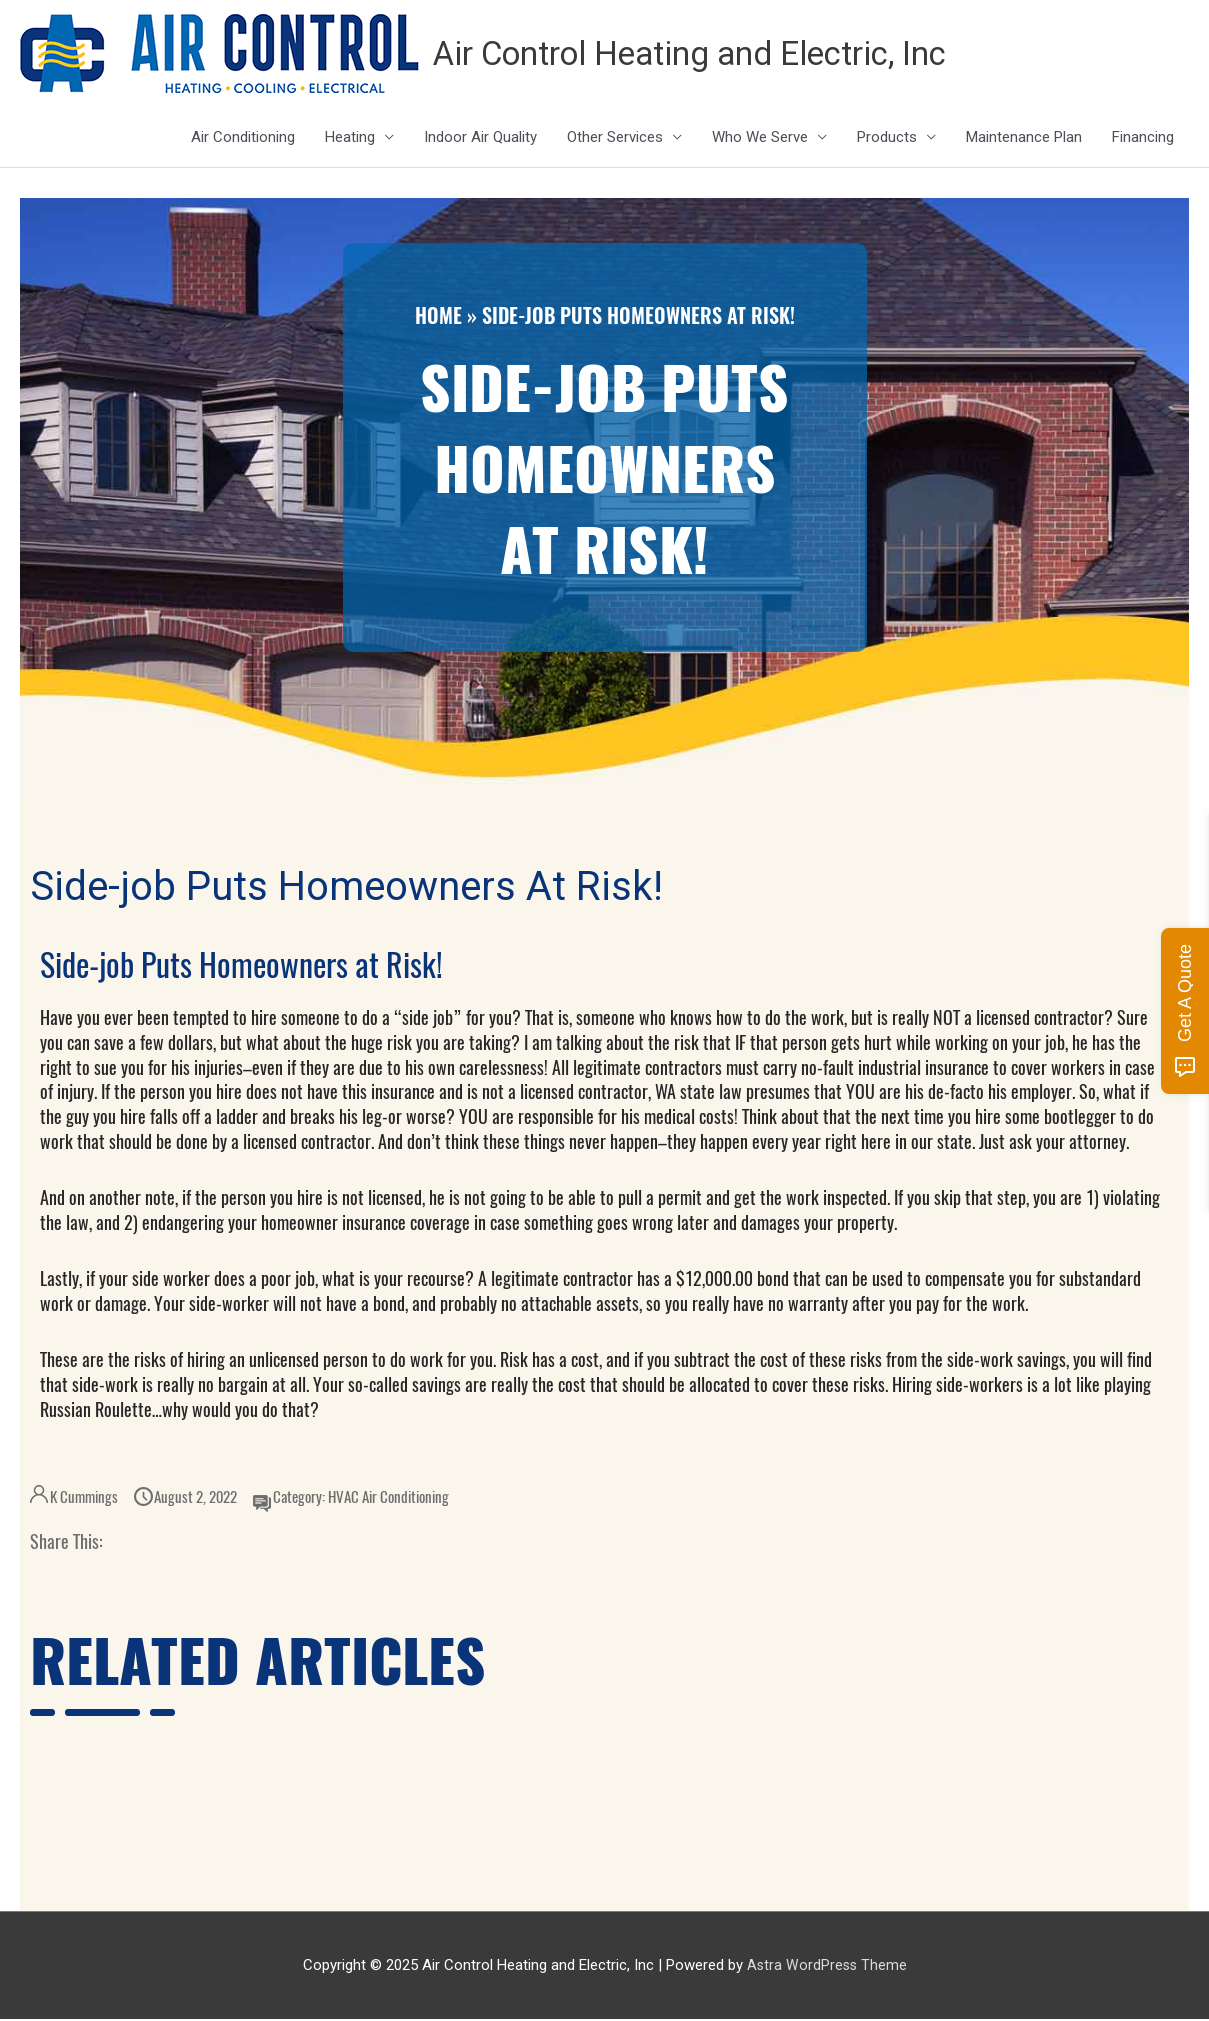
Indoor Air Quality (480, 139)
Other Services (615, 139)
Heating (350, 139)
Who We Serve (760, 139)
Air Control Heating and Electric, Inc (715, 54)
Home (438, 317)
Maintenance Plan (1024, 139)
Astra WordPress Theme (826, 1966)
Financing (1143, 139)
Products (887, 139)
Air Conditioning (243, 139)
